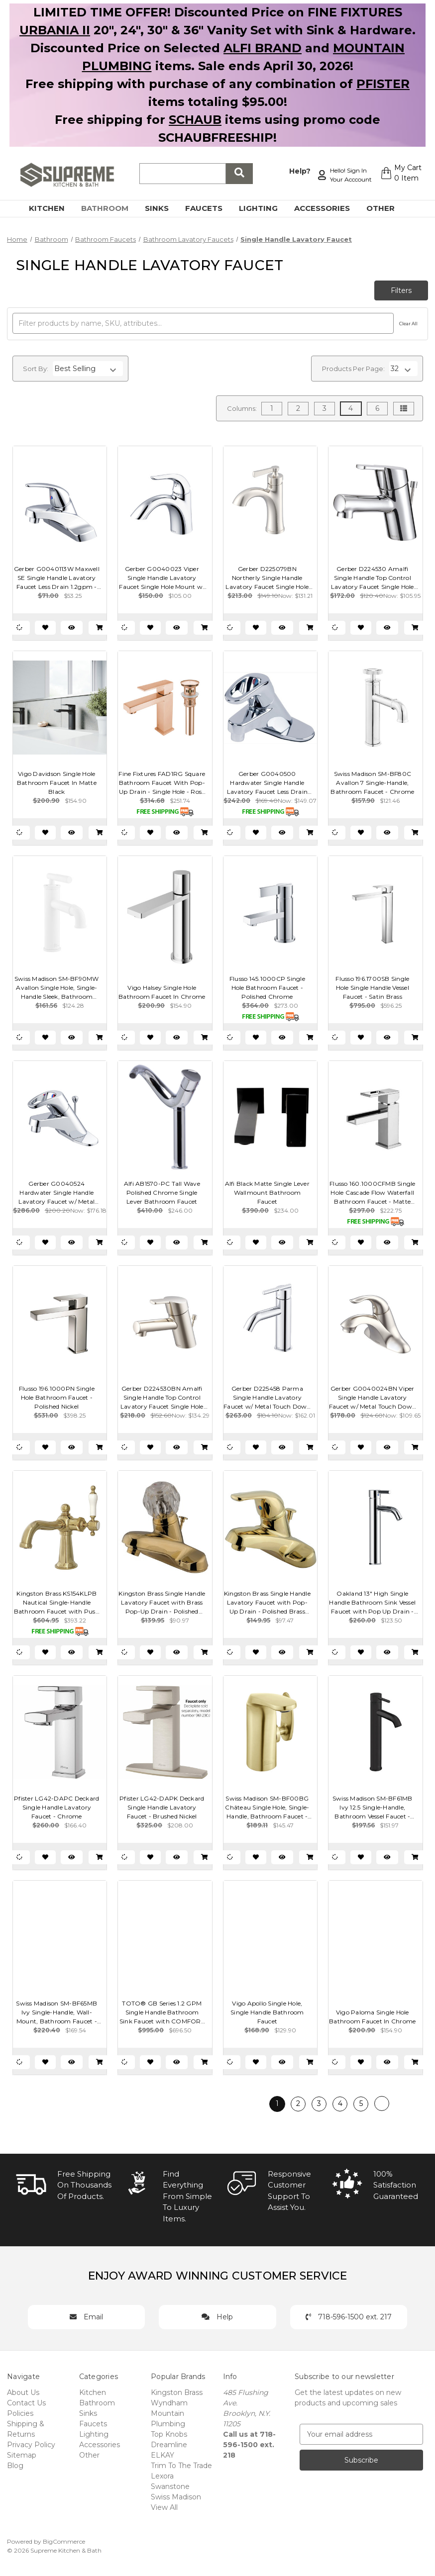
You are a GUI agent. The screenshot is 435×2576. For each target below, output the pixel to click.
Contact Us (26, 2402)
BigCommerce (64, 2541)
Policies (20, 2413)
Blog (15, 2465)
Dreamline (169, 2444)
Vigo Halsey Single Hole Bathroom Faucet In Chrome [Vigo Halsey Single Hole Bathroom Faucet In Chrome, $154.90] (161, 992)
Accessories (327, 208)
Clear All (408, 323)
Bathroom (110, 208)
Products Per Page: (353, 369)
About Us (23, 2392)
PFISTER (383, 84)
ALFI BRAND (262, 48)
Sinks (162, 208)
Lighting (264, 208)
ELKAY (162, 2455)
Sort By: (35, 369)
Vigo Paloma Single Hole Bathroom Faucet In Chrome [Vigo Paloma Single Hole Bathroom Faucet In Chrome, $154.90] (372, 2016)
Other (386, 208)
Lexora (162, 2476)
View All (164, 2507)
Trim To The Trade (181, 2465)
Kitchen (52, 208)
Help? (295, 169)
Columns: (242, 408)
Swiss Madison (176, 2496)
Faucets (209, 208)
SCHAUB (195, 119)
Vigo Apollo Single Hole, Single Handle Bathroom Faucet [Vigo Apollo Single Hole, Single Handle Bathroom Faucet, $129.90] (267, 2012)
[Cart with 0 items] (398, 175)
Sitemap (21, 2455)
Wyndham (169, 2402)
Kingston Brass (177, 2392)
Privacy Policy (31, 2444)
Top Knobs (169, 2434)
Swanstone (170, 2486)
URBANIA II (54, 30)
